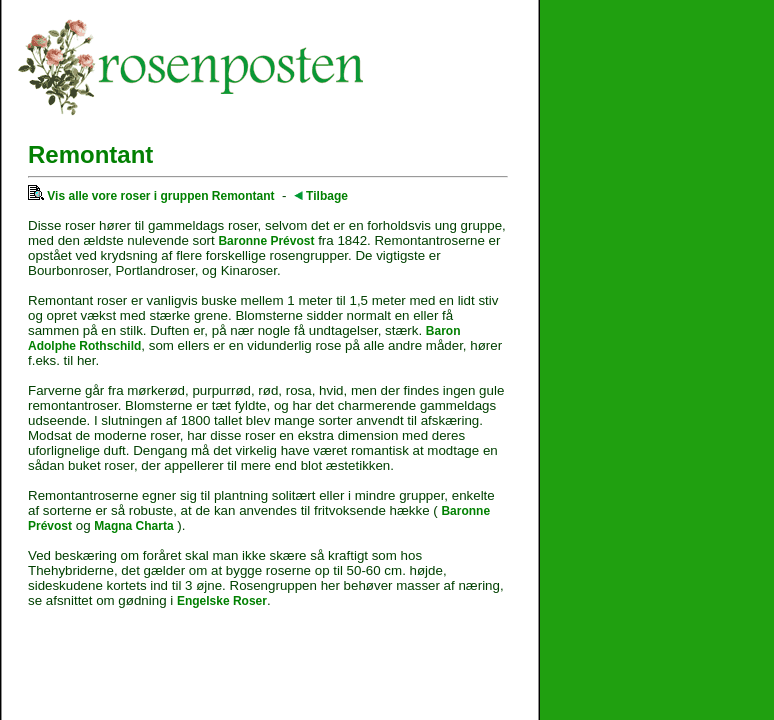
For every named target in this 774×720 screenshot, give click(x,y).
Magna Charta (133, 526)
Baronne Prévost (266, 241)
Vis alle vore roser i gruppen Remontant (151, 196)
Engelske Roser (222, 601)
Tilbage (321, 196)
